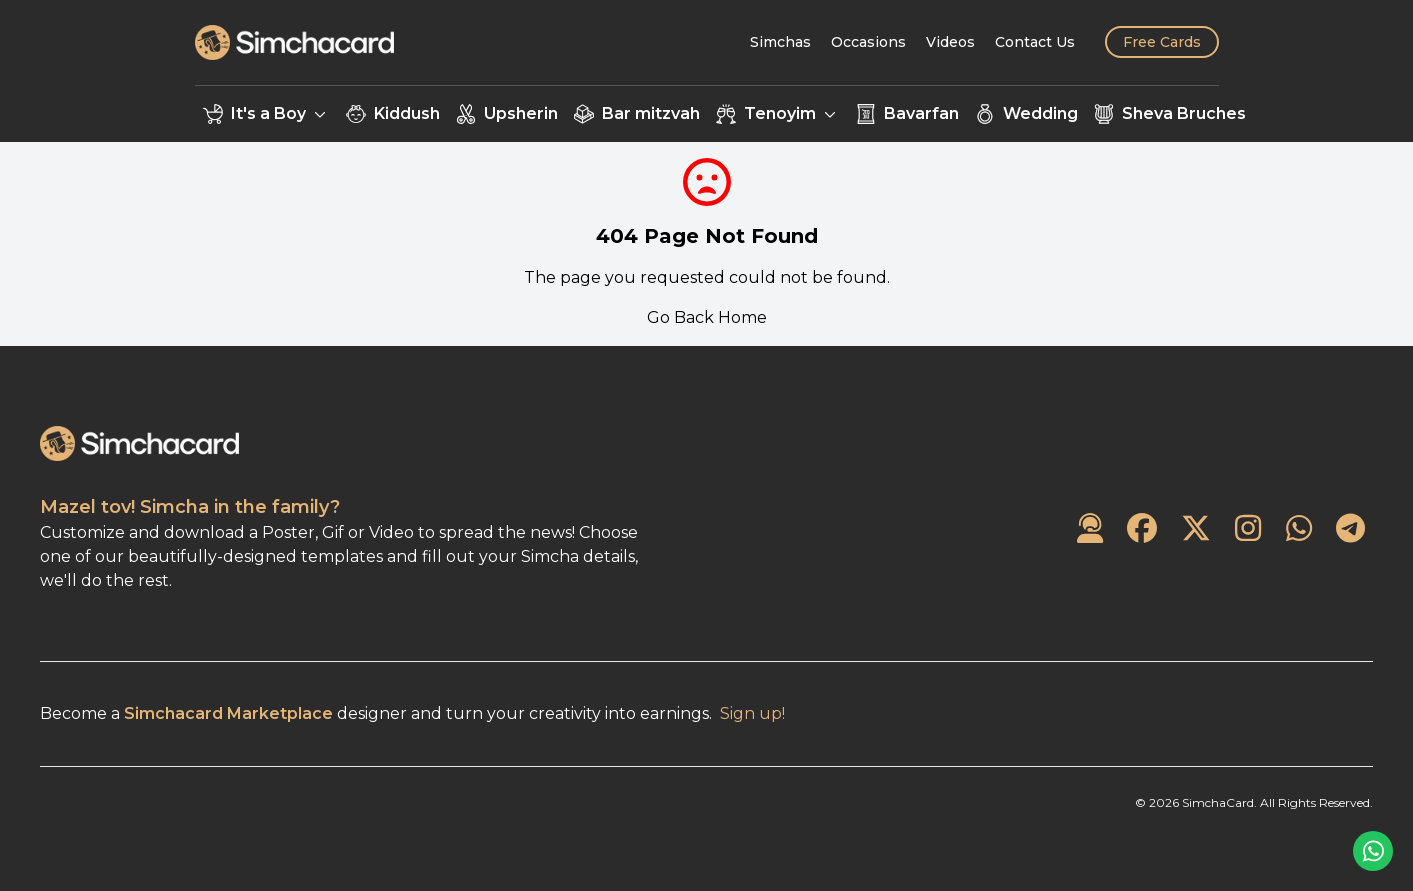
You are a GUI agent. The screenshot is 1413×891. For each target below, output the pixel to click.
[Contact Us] (1035, 42)
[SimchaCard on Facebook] (1142, 529)
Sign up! (752, 713)
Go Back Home (707, 317)
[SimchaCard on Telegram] (1350, 529)
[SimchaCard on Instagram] (1248, 529)
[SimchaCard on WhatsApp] (1299, 529)
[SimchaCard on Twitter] (1196, 529)
